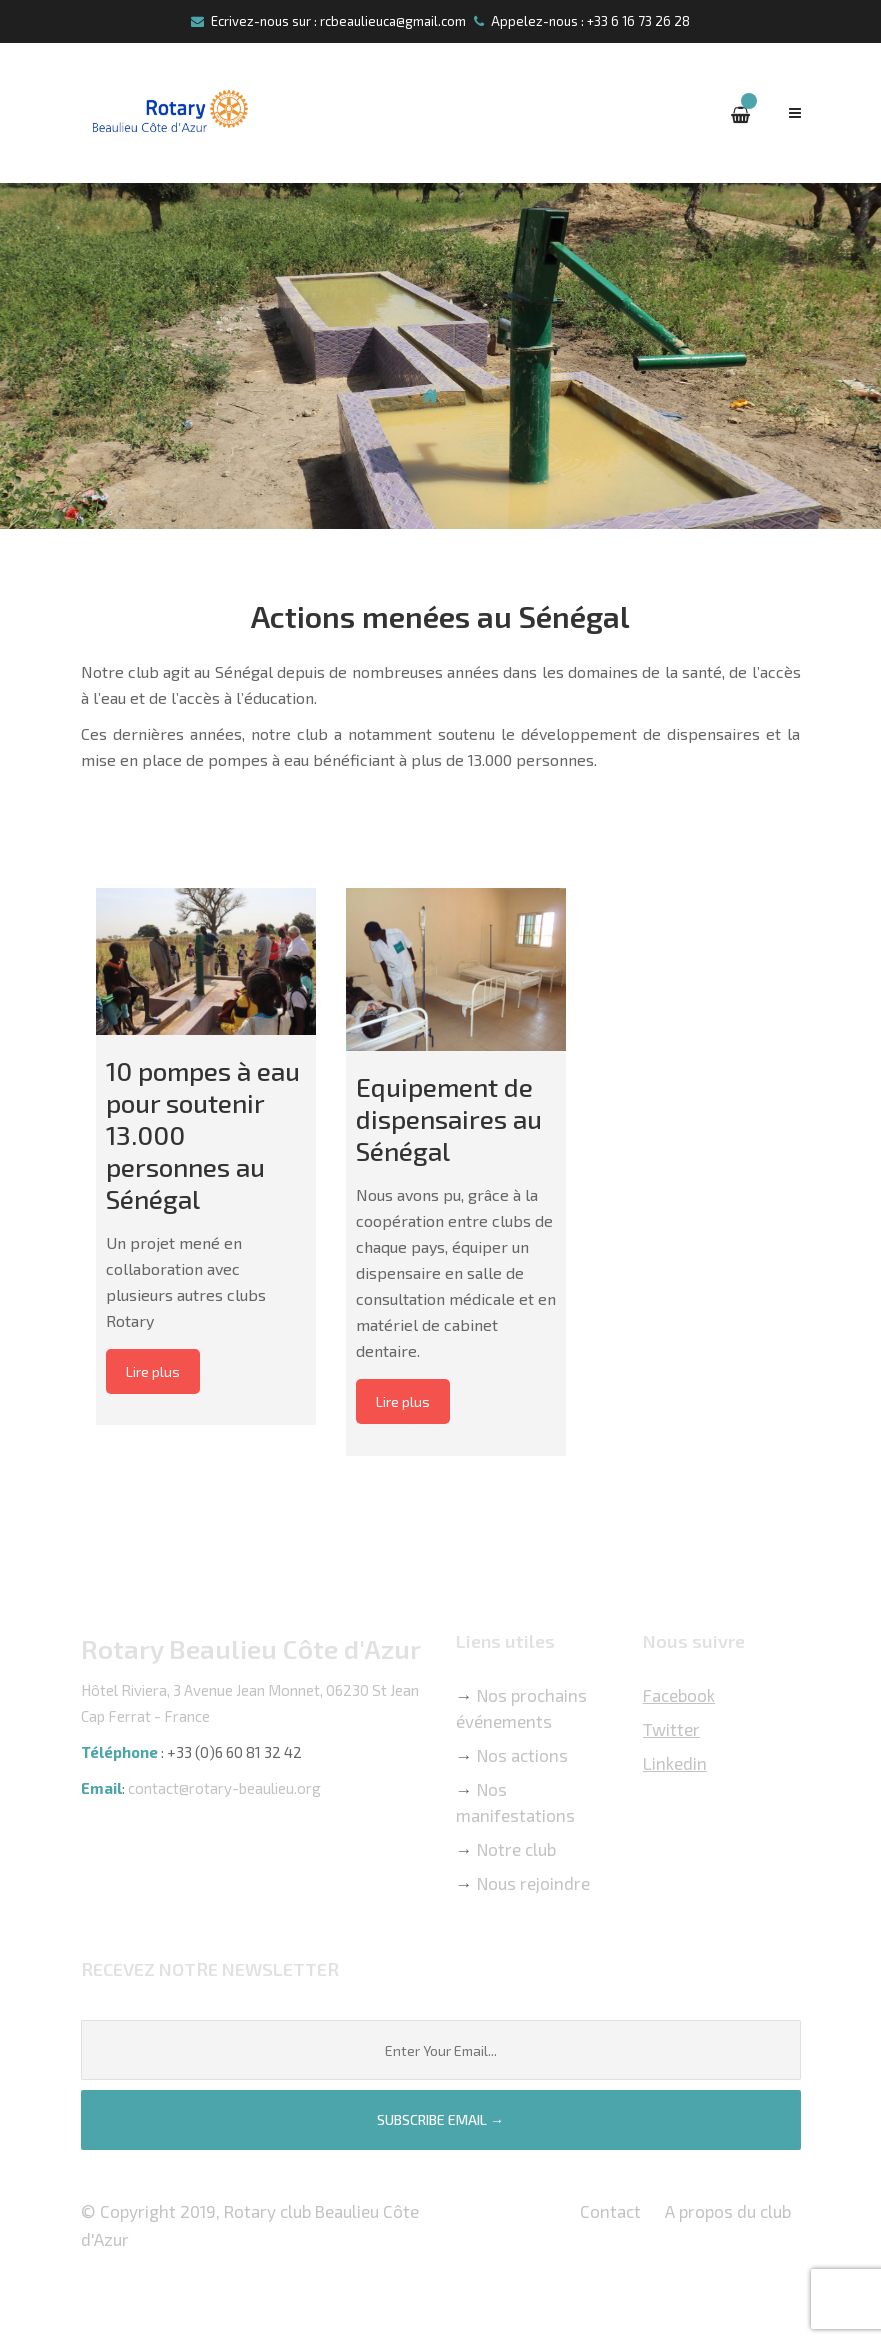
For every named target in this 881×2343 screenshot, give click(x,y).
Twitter (671, 1729)
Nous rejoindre (533, 1883)
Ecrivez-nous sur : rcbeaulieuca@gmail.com (328, 21)
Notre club (516, 1849)
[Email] (441, 2050)
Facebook (679, 1695)
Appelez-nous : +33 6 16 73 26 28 (582, 21)
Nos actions (522, 1755)
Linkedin (675, 1763)
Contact (610, 2211)
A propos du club (728, 2211)
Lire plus (153, 1371)
